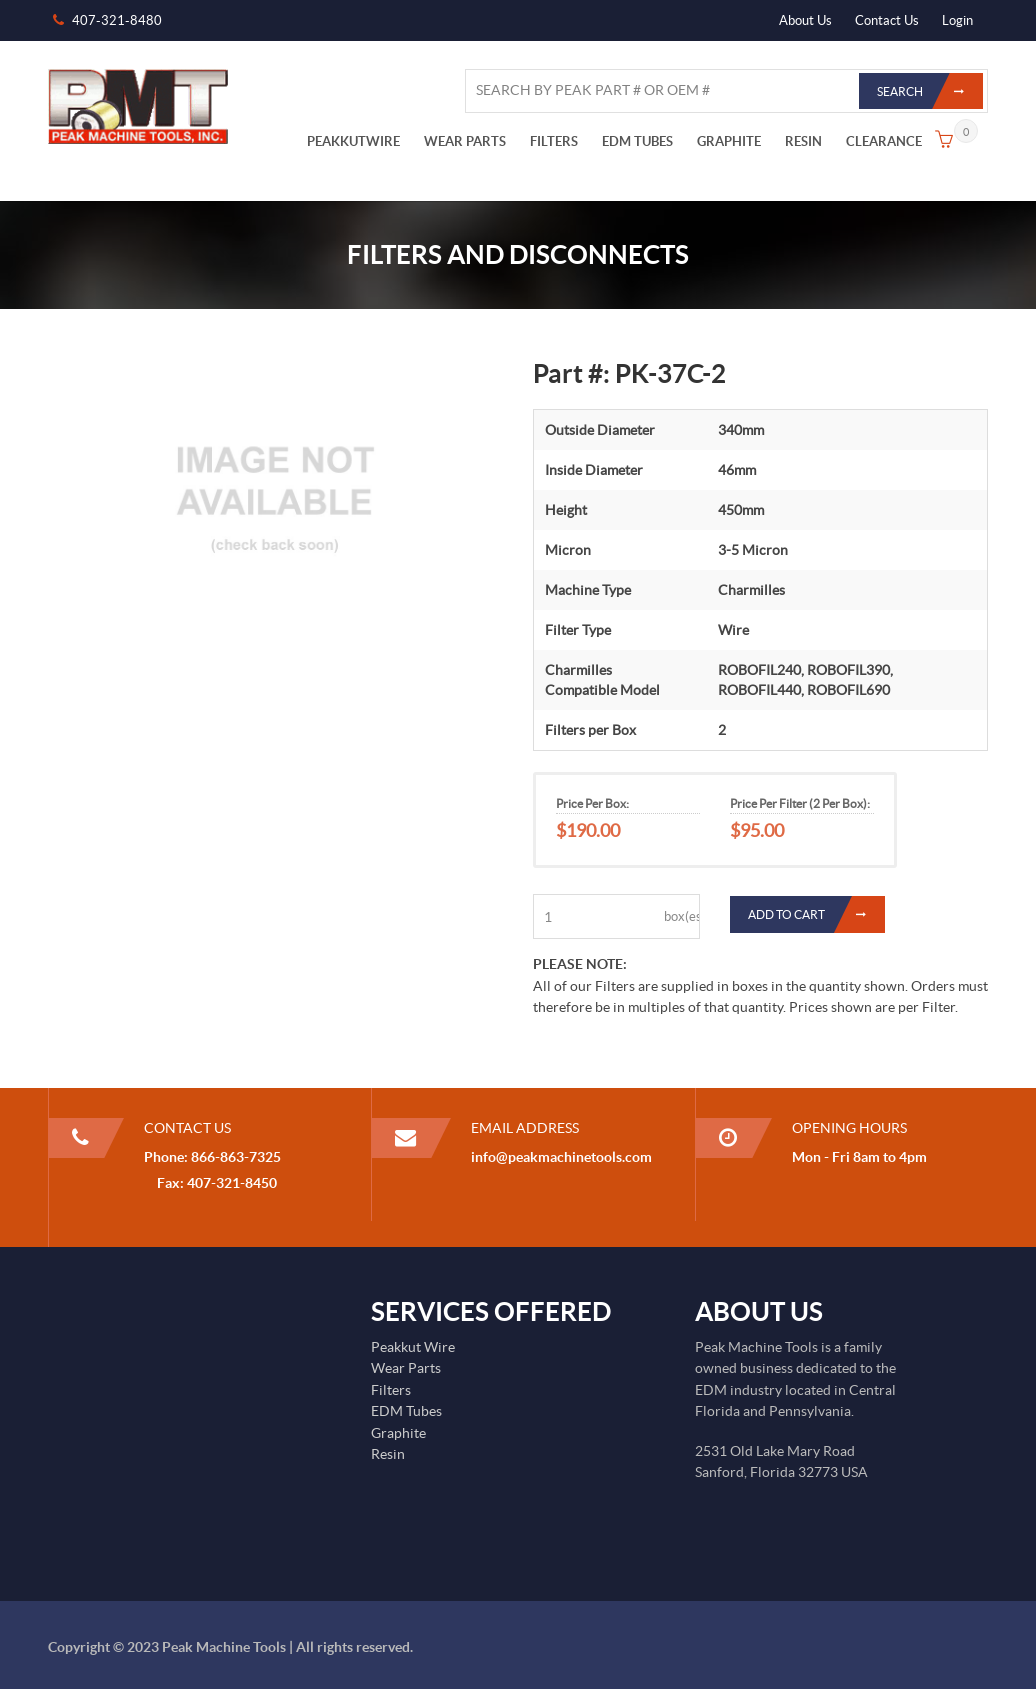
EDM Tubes (406, 1411)
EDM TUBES (637, 141)
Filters (391, 1390)
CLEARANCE (884, 141)
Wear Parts (406, 1368)
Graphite (398, 1433)
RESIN (803, 141)
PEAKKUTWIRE (353, 141)
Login (957, 20)
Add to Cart (816, 914)
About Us (805, 20)
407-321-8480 (117, 20)
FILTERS (554, 141)
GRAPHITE (729, 141)
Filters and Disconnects (518, 254)
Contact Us (887, 20)
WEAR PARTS (465, 141)
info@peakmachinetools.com (561, 1157)
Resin (388, 1454)
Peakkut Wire (413, 1347)
